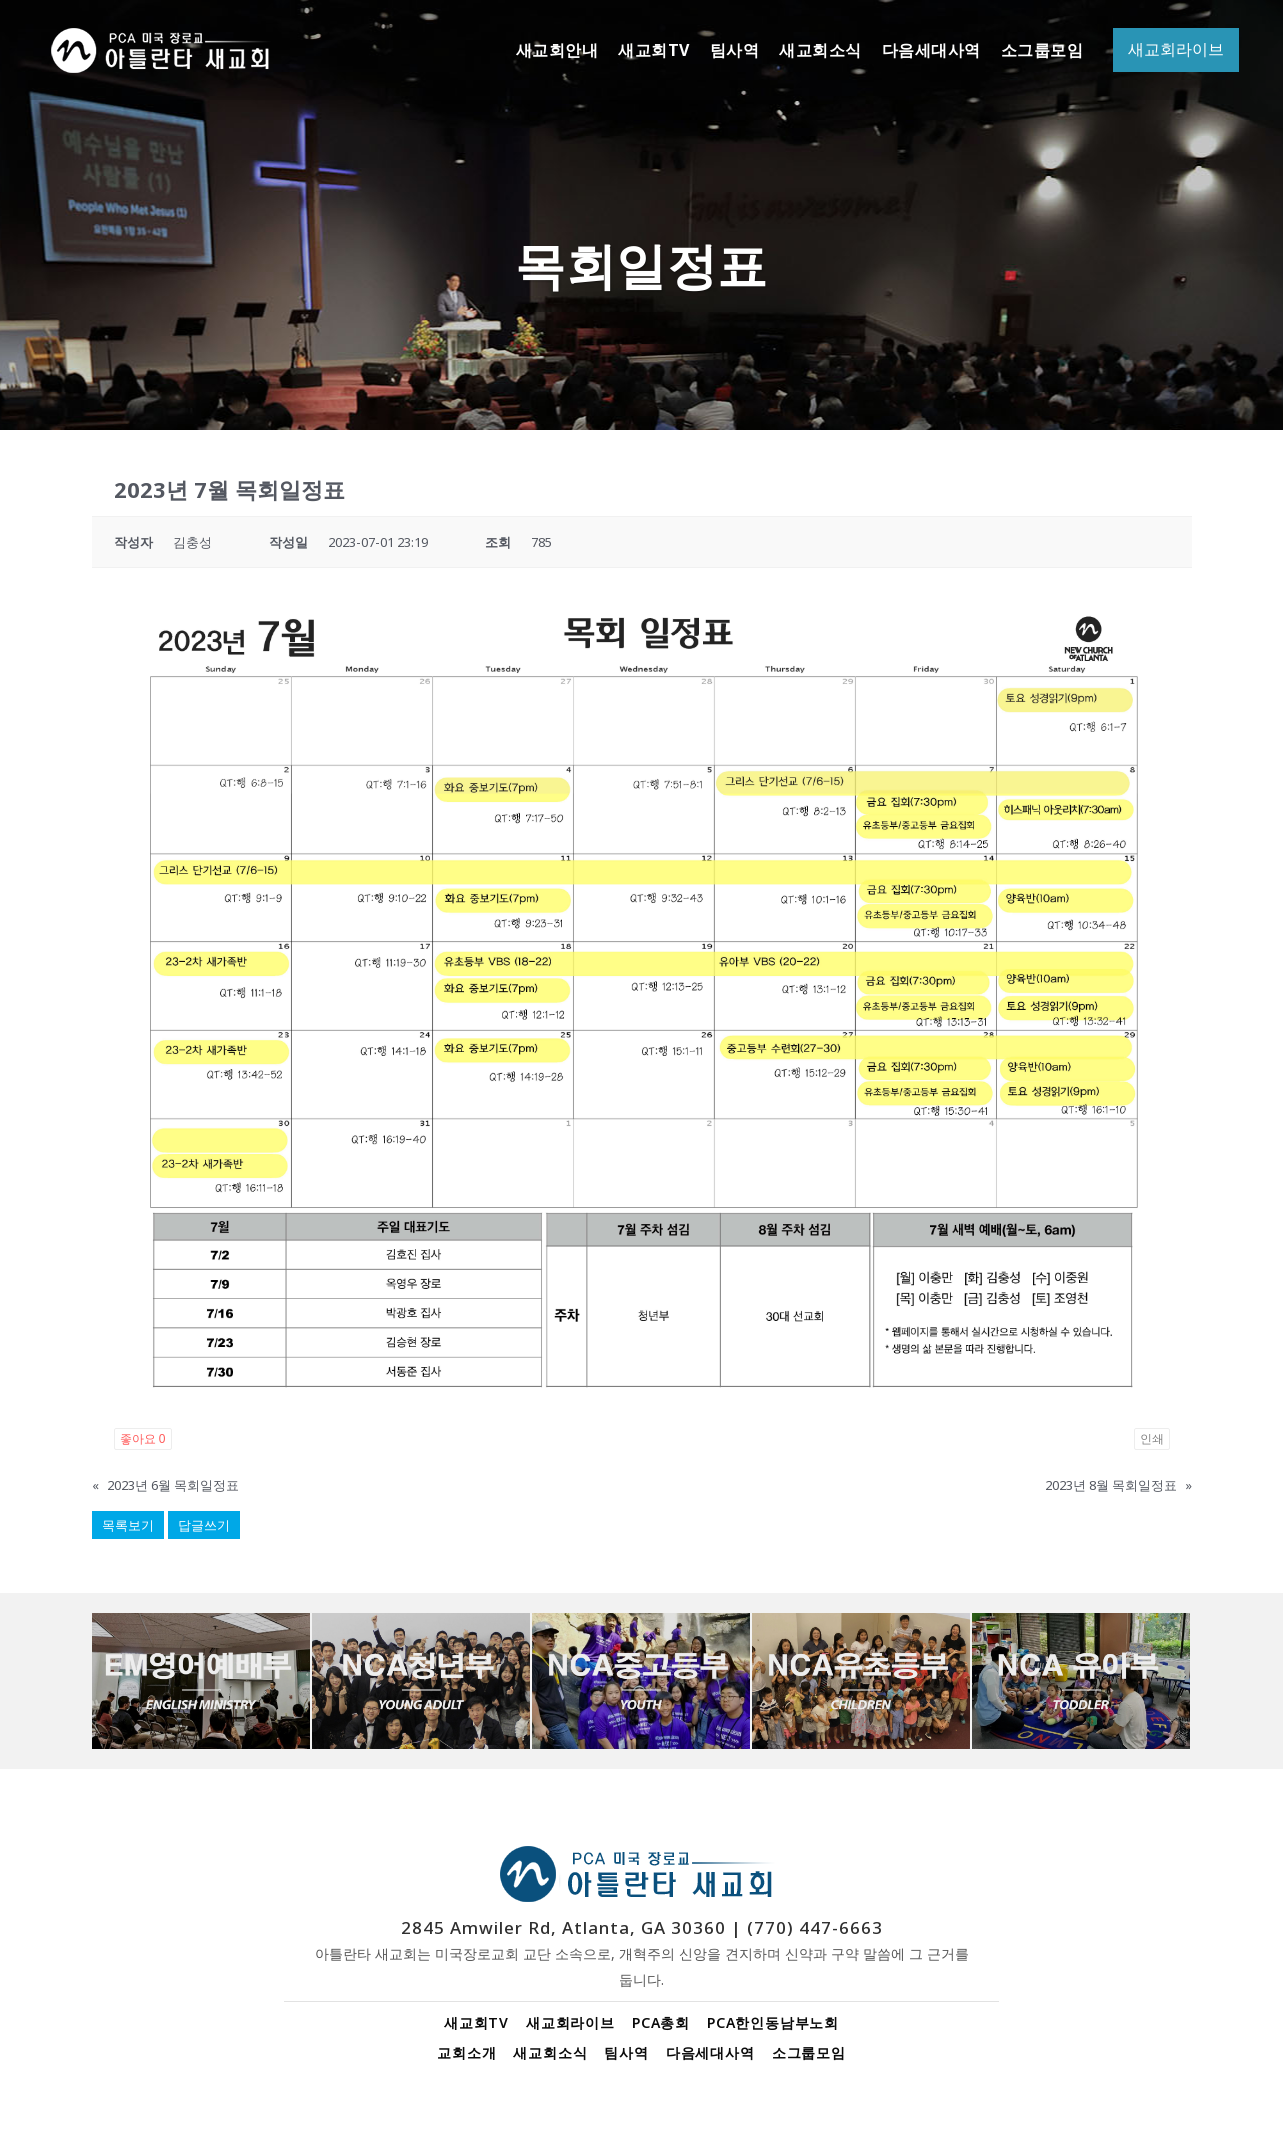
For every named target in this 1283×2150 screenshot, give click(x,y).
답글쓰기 (204, 1525)
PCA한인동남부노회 (773, 2022)
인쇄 (1152, 1439)
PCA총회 (661, 2022)
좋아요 (143, 1439)
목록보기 (128, 1525)
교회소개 (466, 2052)
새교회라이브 (570, 2022)
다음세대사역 (710, 2052)
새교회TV (476, 2022)
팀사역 (626, 2052)
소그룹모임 (809, 2052)
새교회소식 (550, 2052)
